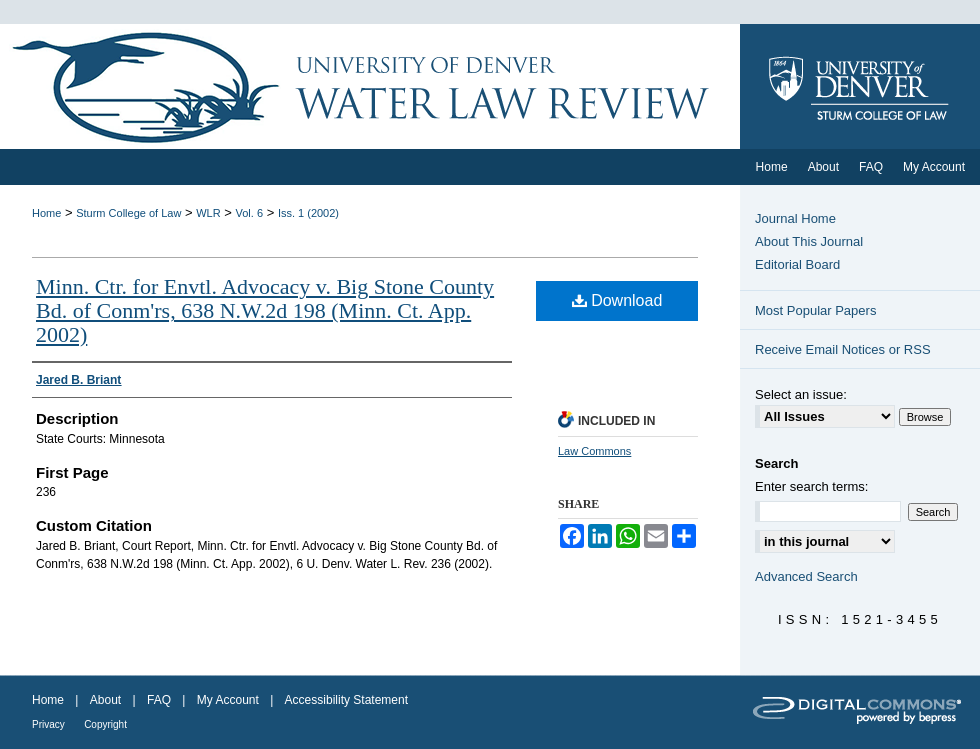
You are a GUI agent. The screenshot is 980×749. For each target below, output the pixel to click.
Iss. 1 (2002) (308, 213)
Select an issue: (801, 394)
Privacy (48, 724)
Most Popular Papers (815, 310)
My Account (228, 700)
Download (617, 300)
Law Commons (594, 451)
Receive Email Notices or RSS (843, 349)
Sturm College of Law (128, 213)
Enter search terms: (811, 486)
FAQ (159, 700)
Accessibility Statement (346, 700)
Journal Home (795, 218)
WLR (208, 213)
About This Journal (809, 241)
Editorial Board (797, 264)
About (105, 700)
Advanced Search (806, 576)
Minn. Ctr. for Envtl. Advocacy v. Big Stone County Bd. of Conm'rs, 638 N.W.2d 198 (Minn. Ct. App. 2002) (265, 310)
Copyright (105, 724)
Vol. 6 (250, 213)
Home (46, 213)
